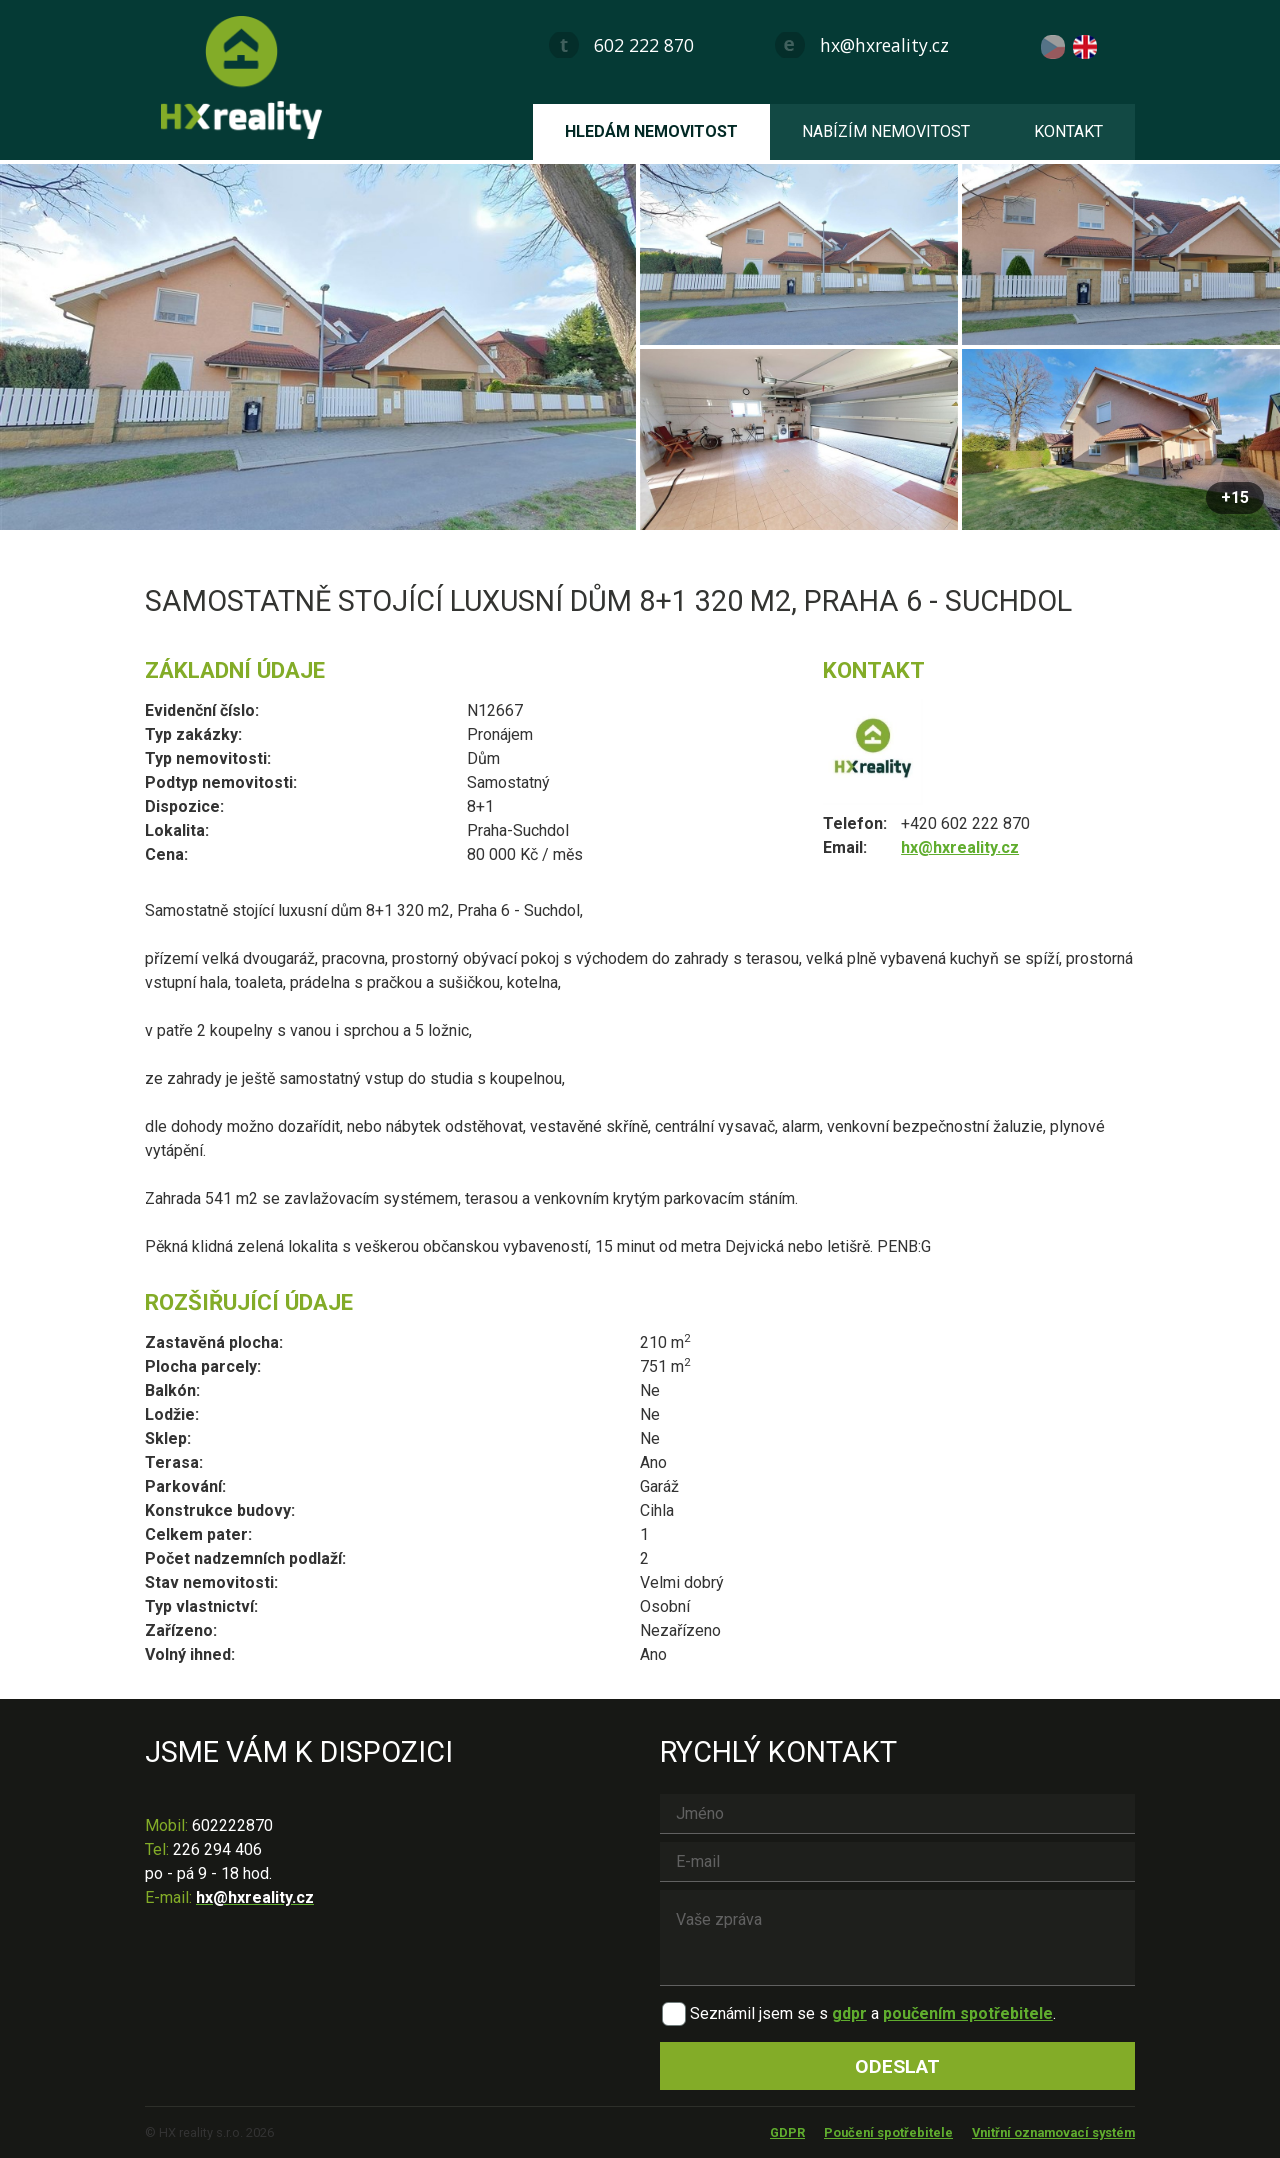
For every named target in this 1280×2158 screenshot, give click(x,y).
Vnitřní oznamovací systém (1053, 2132)
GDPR (787, 2132)
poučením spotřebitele (968, 2013)
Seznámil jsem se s (759, 2013)
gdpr (849, 2013)
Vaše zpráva (897, 1938)
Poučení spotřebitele (888, 2132)
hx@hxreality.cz (884, 45)
